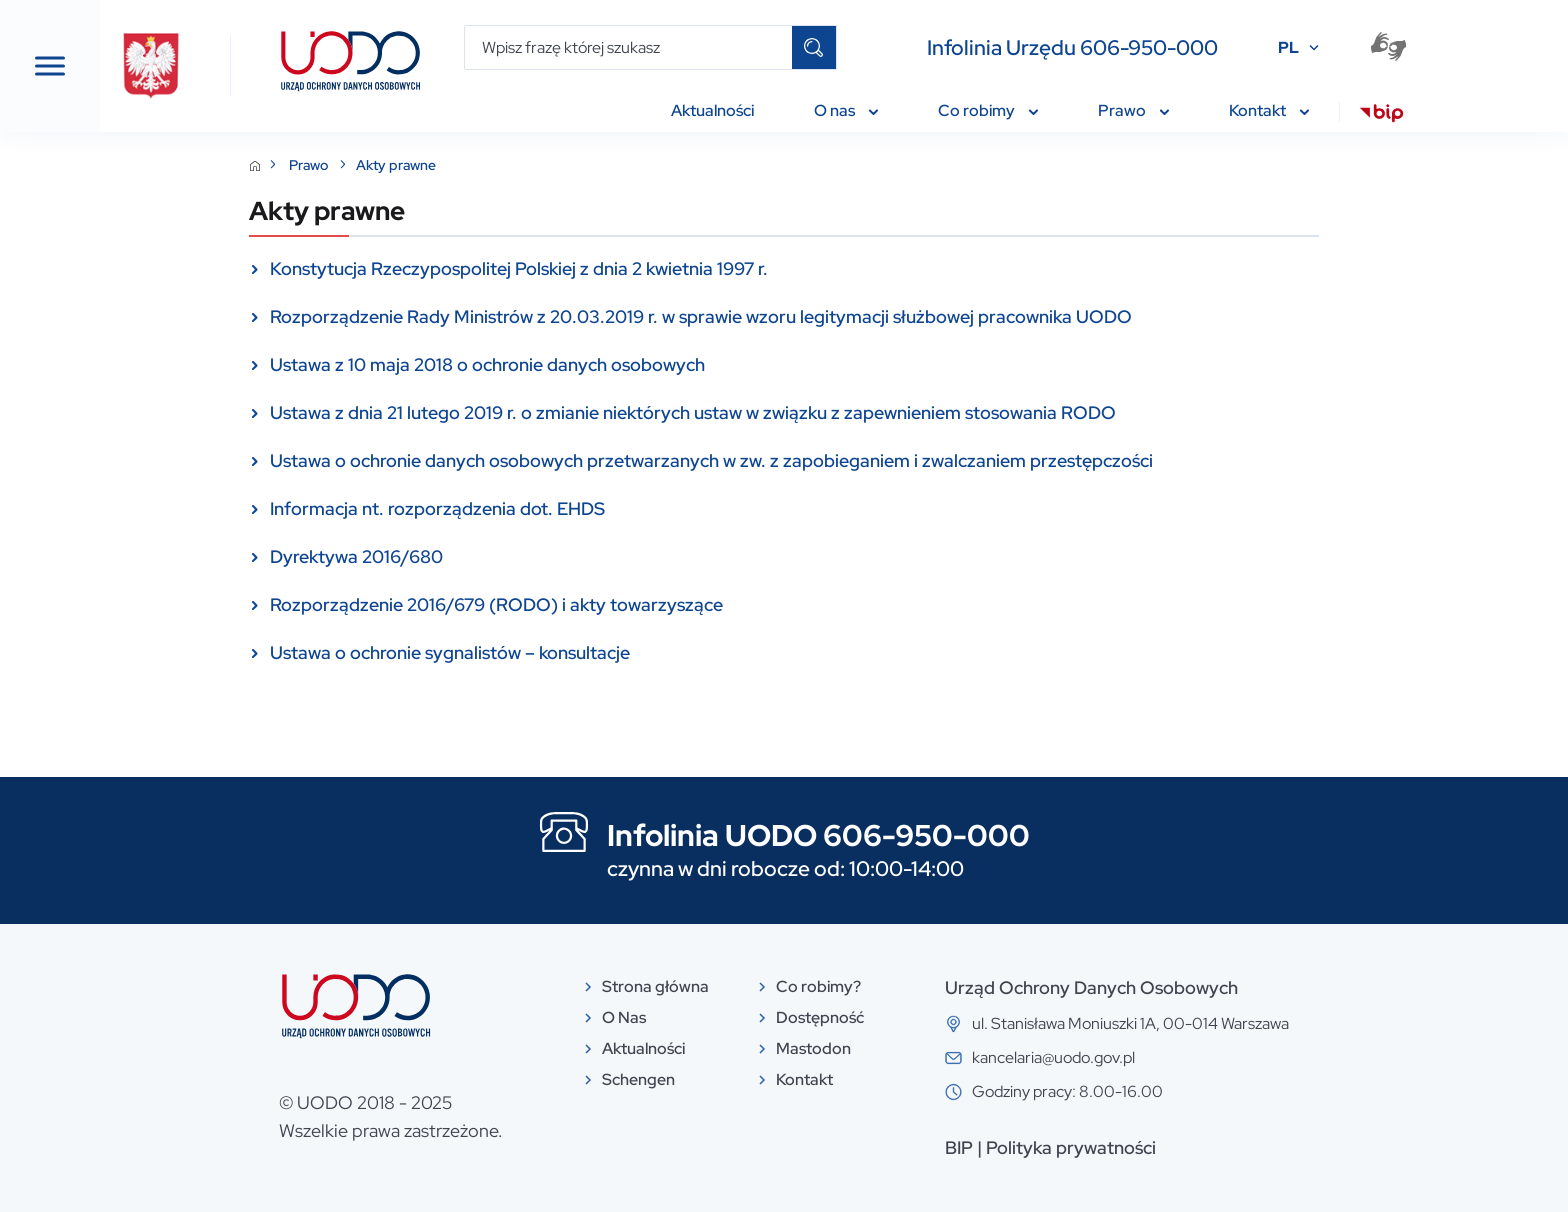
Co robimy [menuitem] (988, 110)
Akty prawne (546, 165)
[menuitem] (1381, 116)
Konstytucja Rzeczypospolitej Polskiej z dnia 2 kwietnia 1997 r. (669, 268)
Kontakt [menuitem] (1269, 110)
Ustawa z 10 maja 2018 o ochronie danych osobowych (637, 364)
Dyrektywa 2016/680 (506, 556)
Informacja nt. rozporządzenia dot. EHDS (587, 508)
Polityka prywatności (1221, 1147)
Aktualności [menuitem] (712, 110)
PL (1288, 47)
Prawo (460, 165)
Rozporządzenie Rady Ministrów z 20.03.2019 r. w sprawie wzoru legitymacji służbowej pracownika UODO (851, 316)
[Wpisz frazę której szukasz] (628, 47)
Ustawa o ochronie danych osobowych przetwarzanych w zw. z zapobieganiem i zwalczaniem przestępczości (861, 460)
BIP (1109, 1147)
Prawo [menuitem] (1133, 110)
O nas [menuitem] (846, 110)
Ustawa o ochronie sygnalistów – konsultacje (600, 652)
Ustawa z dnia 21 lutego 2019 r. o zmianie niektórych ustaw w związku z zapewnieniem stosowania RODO (843, 412)
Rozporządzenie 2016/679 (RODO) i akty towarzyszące (646, 604)
